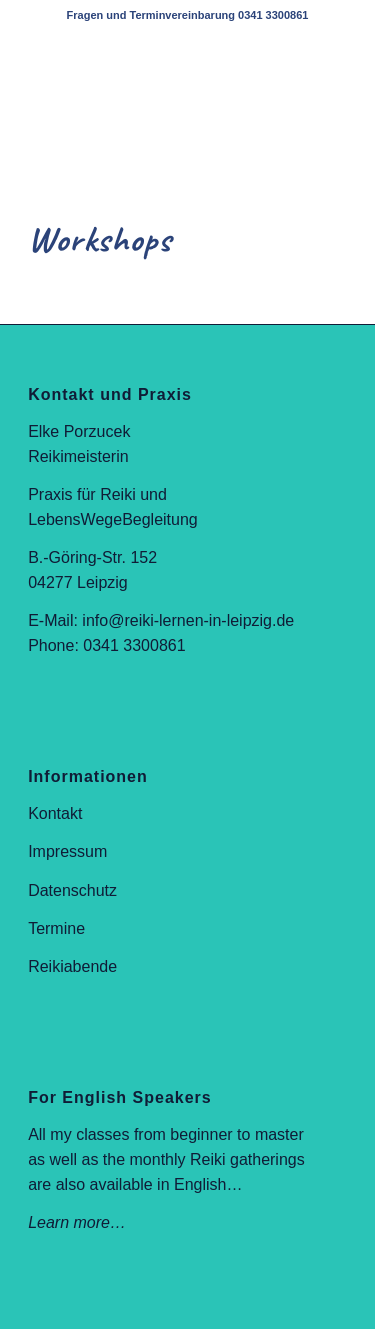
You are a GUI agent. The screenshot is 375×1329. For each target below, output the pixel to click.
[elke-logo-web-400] (155, 71)
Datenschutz (72, 890)
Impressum (67, 851)
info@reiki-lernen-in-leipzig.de (188, 620)
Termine (56, 928)
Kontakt (55, 813)
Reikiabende (72, 966)
